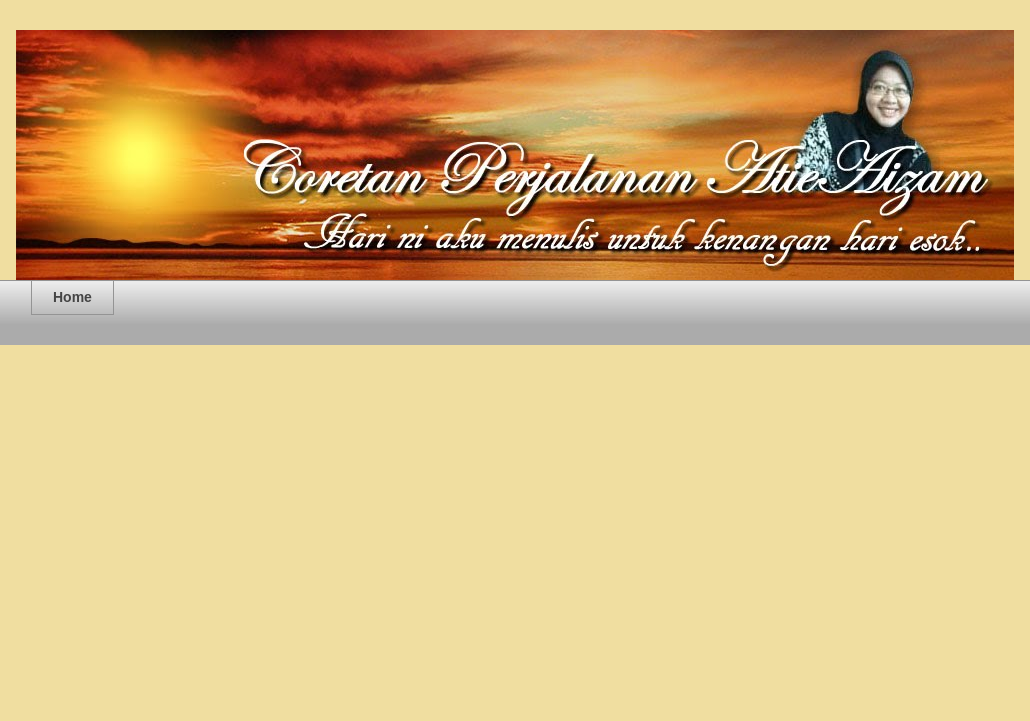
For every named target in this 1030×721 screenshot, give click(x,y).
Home (72, 297)
